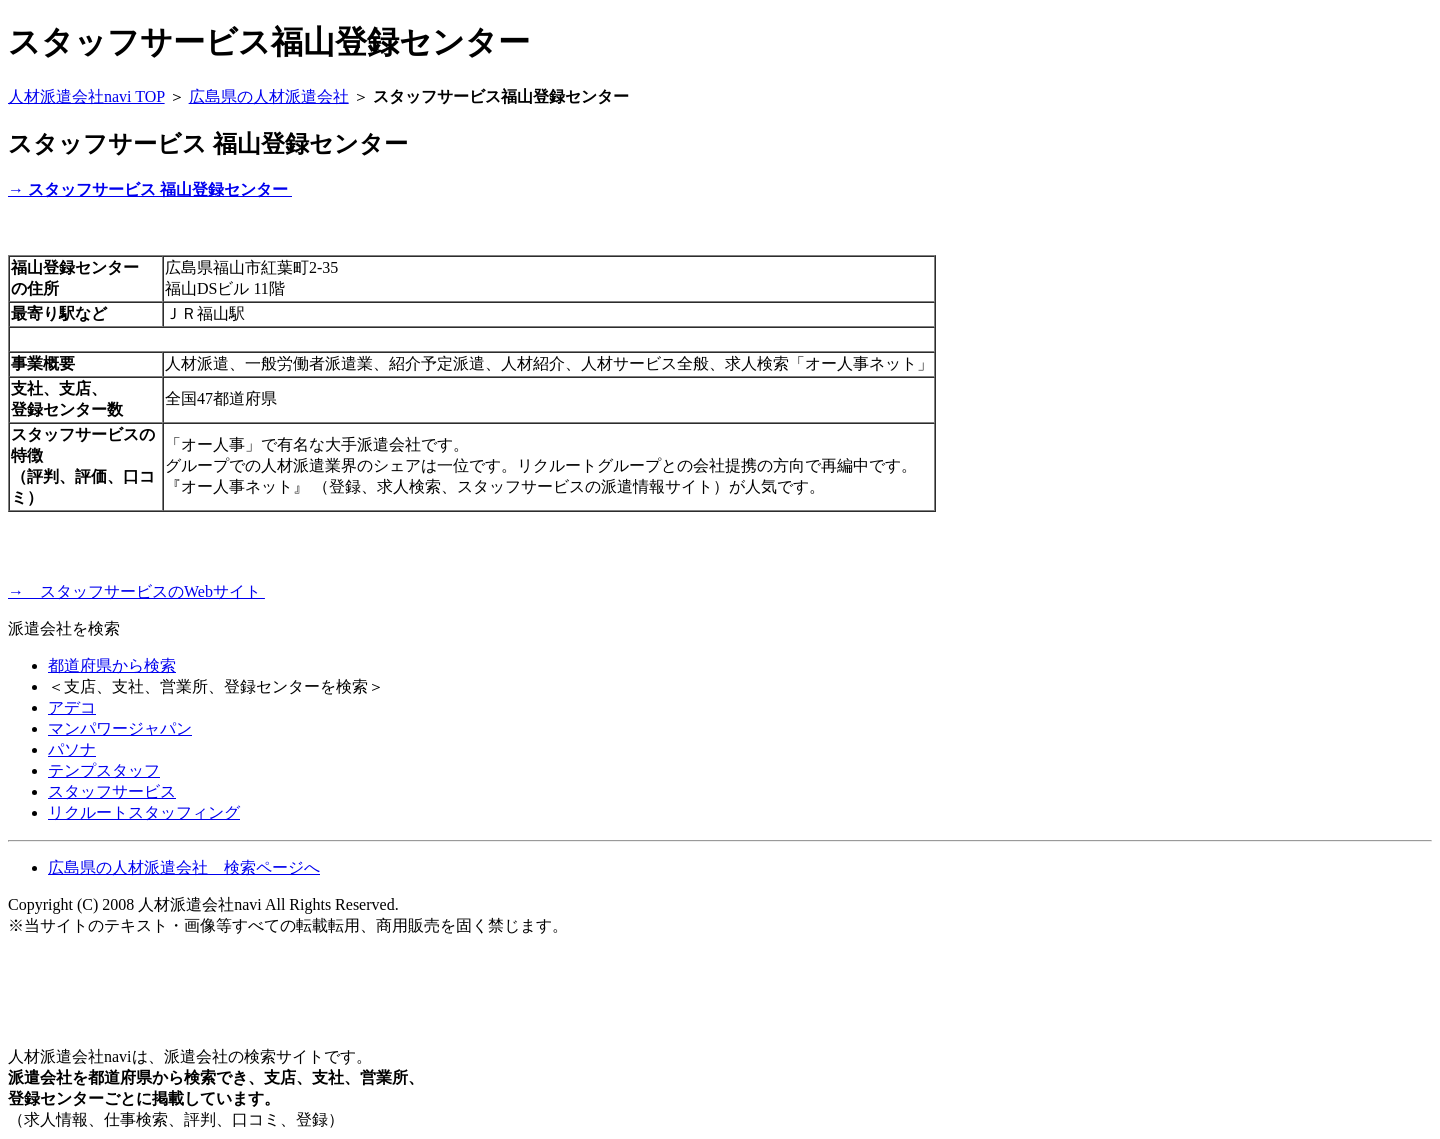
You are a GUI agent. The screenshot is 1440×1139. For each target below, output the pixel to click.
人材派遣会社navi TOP (86, 96)
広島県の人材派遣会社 (269, 96)
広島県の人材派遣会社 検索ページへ (184, 867)
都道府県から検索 (112, 665)
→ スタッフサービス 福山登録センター (150, 189)
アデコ (72, 707)
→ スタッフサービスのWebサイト (137, 591)
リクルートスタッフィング (144, 812)
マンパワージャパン (120, 728)
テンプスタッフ (104, 770)
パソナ (72, 749)
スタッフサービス (112, 791)
